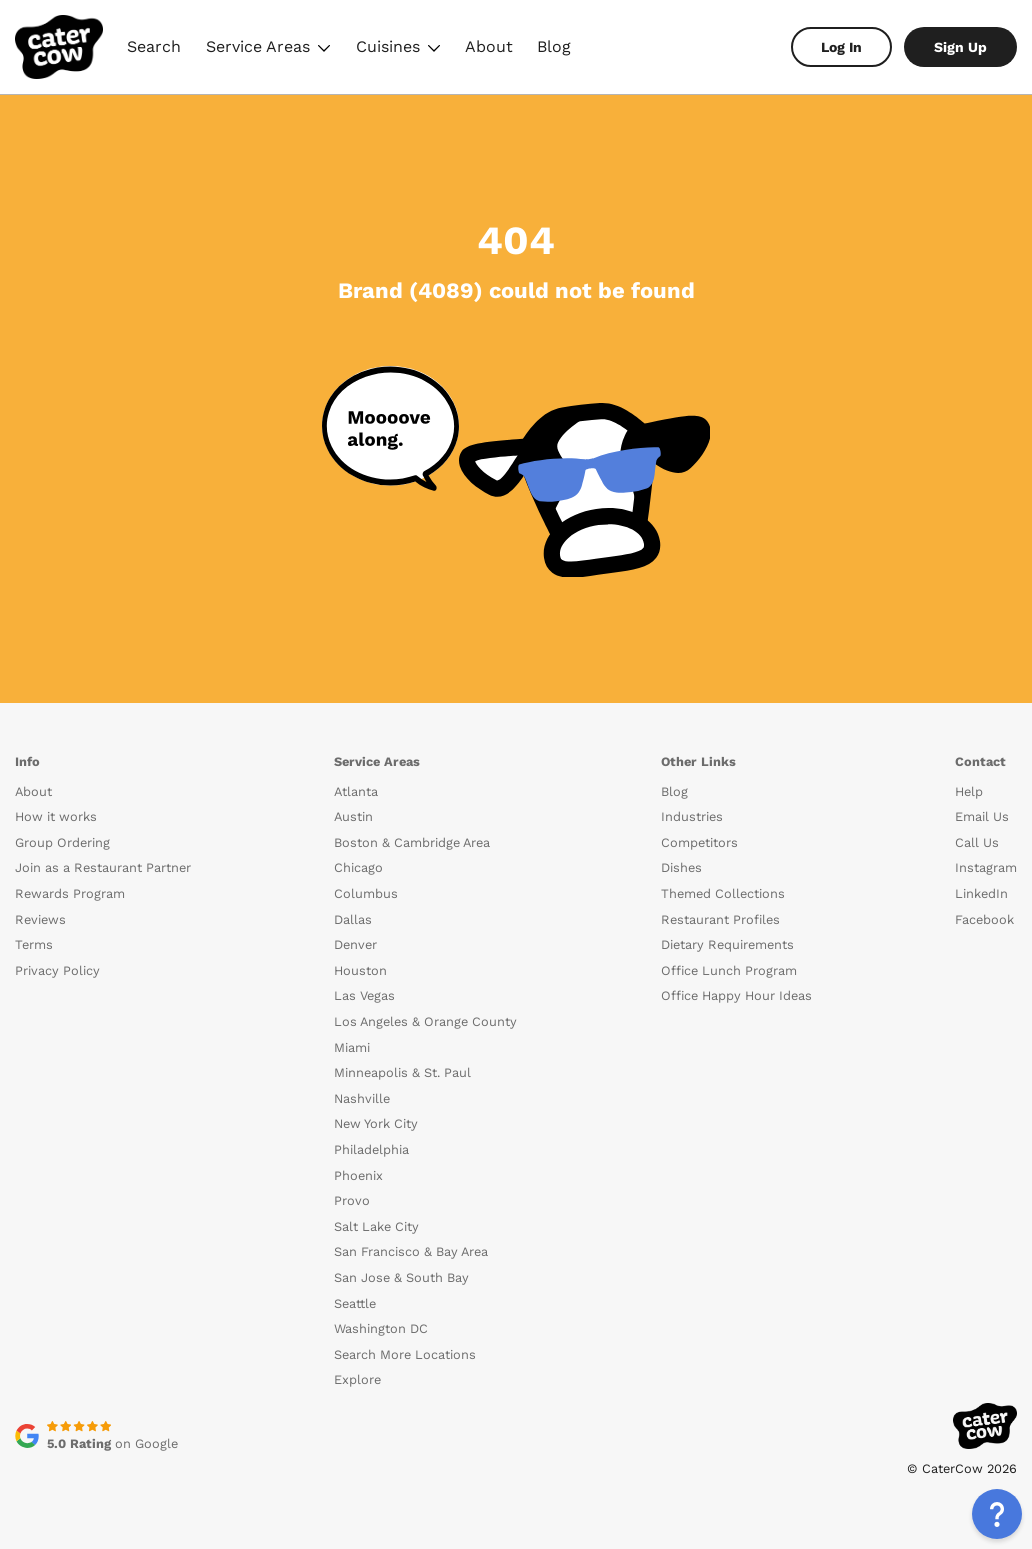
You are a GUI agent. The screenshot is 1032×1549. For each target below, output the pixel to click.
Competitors (699, 842)
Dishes (681, 867)
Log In (841, 47)
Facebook (984, 919)
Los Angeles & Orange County (425, 1021)
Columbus (366, 893)
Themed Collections (723, 893)
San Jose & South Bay (401, 1277)
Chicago (358, 867)
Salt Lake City (376, 1226)
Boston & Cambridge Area (412, 842)
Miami (352, 1047)
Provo (352, 1200)
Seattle (355, 1303)
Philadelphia (371, 1149)
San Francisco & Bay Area (411, 1251)
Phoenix (358, 1175)
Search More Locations (405, 1354)
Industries (692, 816)
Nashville (362, 1098)
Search (154, 46)
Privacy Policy (57, 970)
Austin (353, 816)
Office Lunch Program (729, 970)
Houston (360, 970)
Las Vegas (364, 995)
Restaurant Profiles (720, 919)
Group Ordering (62, 842)
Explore (357, 1379)
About (489, 46)
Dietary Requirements (727, 944)
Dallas (353, 919)
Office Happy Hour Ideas (736, 995)
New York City (376, 1123)
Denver (355, 944)
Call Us (977, 842)
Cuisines (398, 49)
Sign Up (960, 47)
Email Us (982, 816)
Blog (554, 46)
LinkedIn (981, 893)
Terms (34, 944)
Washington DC (381, 1328)
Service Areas (268, 49)
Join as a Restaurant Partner (103, 867)
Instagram (986, 867)
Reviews (40, 919)
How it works (56, 816)
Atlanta (356, 791)
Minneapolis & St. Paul (402, 1072)
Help (969, 791)
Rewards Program (70, 893)
